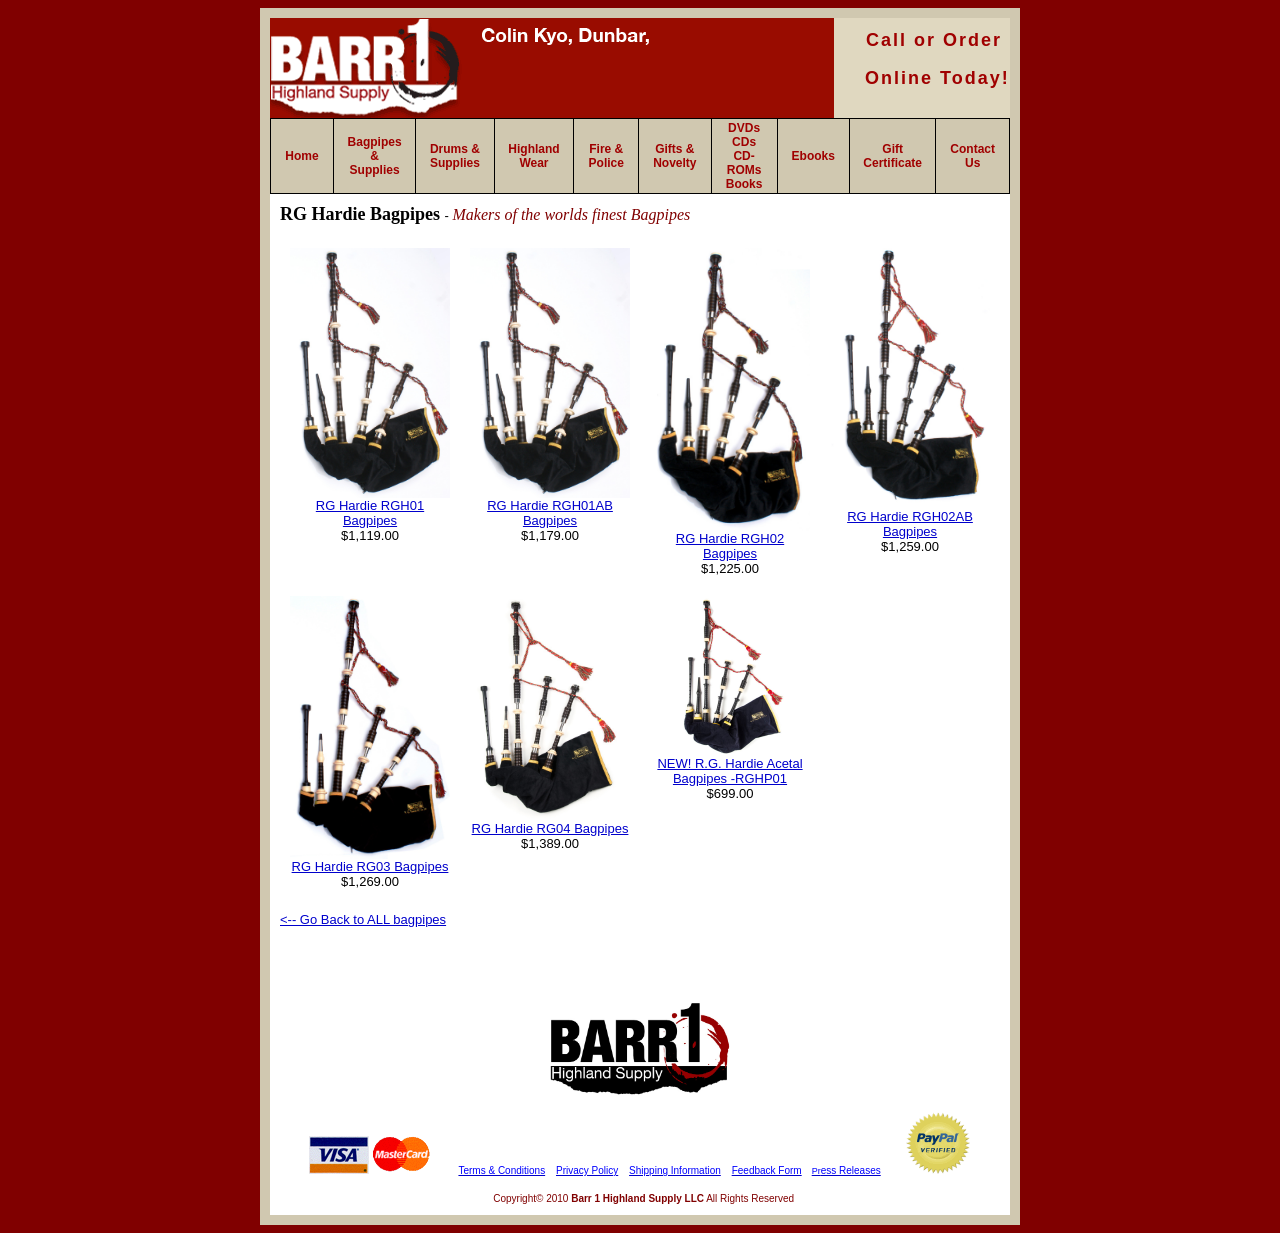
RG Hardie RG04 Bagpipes (550, 828)
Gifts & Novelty (674, 156)
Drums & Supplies (455, 156)
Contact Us (972, 156)
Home (301, 156)
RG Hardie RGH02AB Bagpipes (910, 524)
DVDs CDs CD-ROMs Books (744, 156)
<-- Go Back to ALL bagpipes (363, 919)
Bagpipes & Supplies (375, 156)
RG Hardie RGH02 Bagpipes (730, 546)
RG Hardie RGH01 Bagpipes (370, 513)
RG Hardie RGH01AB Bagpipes (550, 513)
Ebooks (813, 156)
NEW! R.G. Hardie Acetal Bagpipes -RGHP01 (729, 771)
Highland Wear (533, 156)
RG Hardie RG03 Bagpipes (370, 866)
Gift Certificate (892, 156)
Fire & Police (606, 156)
